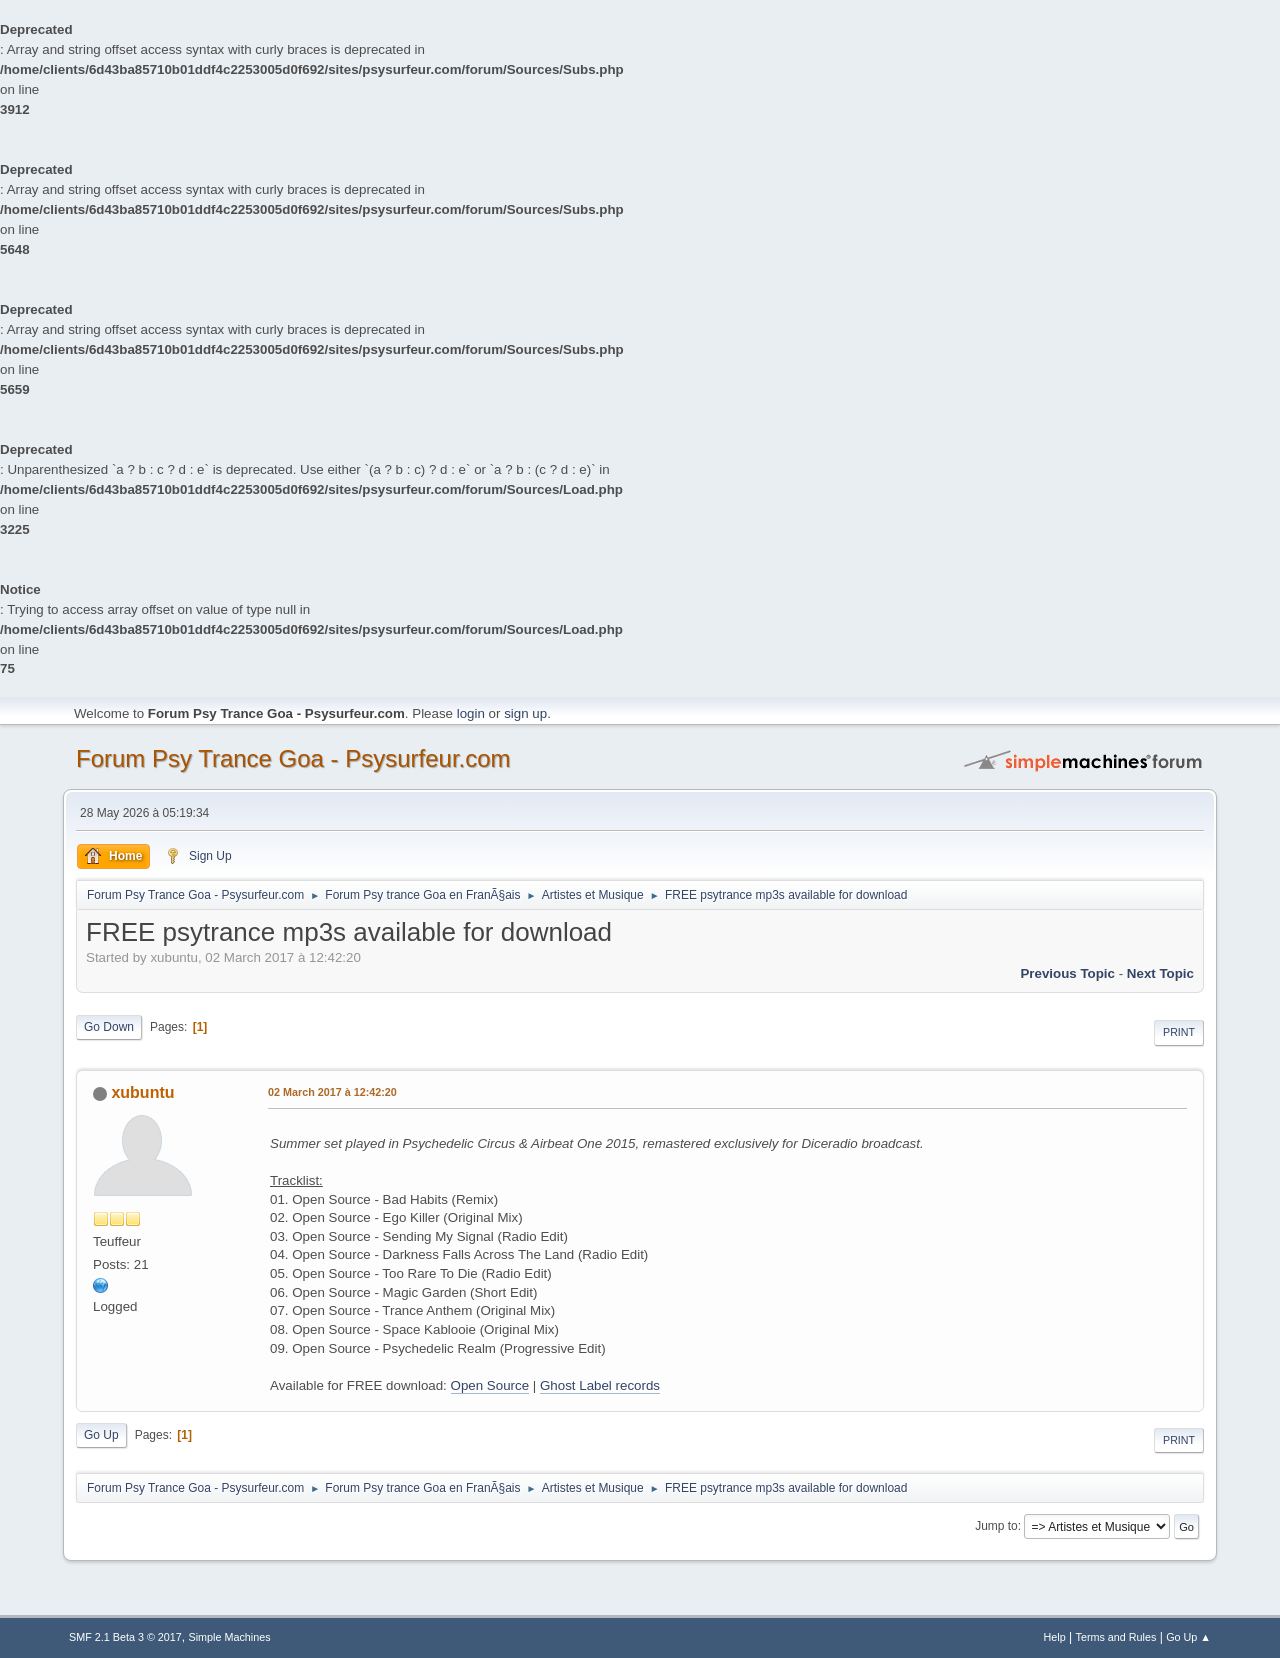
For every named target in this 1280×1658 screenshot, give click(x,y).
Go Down (109, 1027)
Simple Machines (230, 1637)
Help (1055, 1637)
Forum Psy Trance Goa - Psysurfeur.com (293, 758)
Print (1179, 1032)
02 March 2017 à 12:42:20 (332, 1092)
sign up (525, 713)
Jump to (996, 1526)
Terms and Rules (1116, 1637)
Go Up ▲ (1188, 1637)
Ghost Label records (600, 1385)
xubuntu (142, 1092)
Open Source (490, 1385)
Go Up (101, 1435)
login (471, 713)
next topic (1160, 973)
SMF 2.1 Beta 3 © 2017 (125, 1637)
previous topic (1067, 973)
